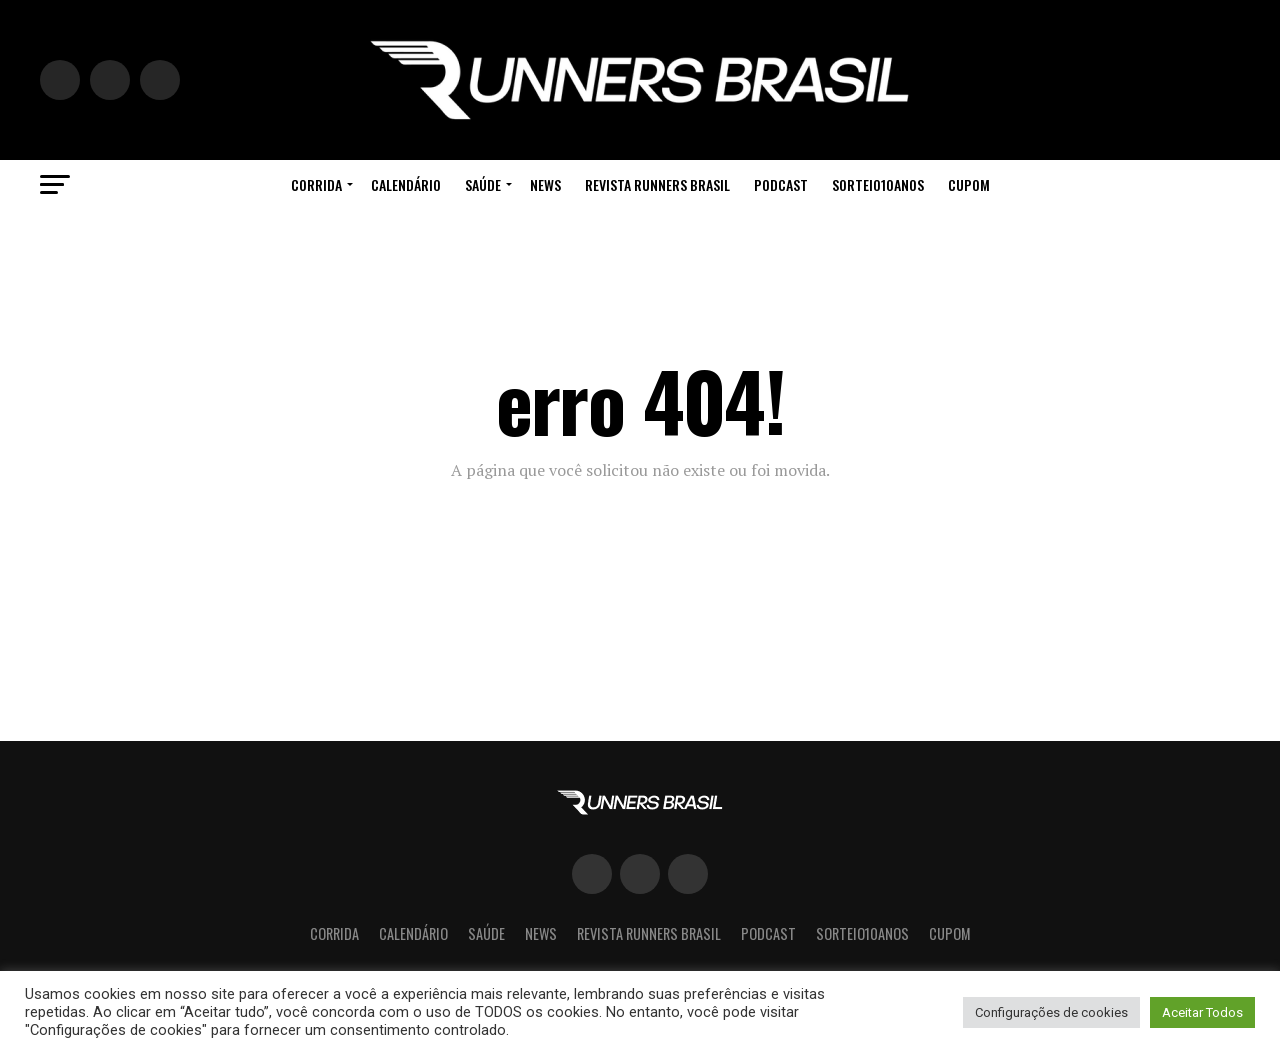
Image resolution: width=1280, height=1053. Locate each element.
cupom (969, 184)
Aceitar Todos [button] (1202, 1012)
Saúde (483, 184)
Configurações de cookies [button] (1051, 1012)
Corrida (316, 184)
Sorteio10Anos (878, 184)
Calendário (406, 184)
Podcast (781, 184)
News (545, 184)
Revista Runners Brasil (657, 184)
